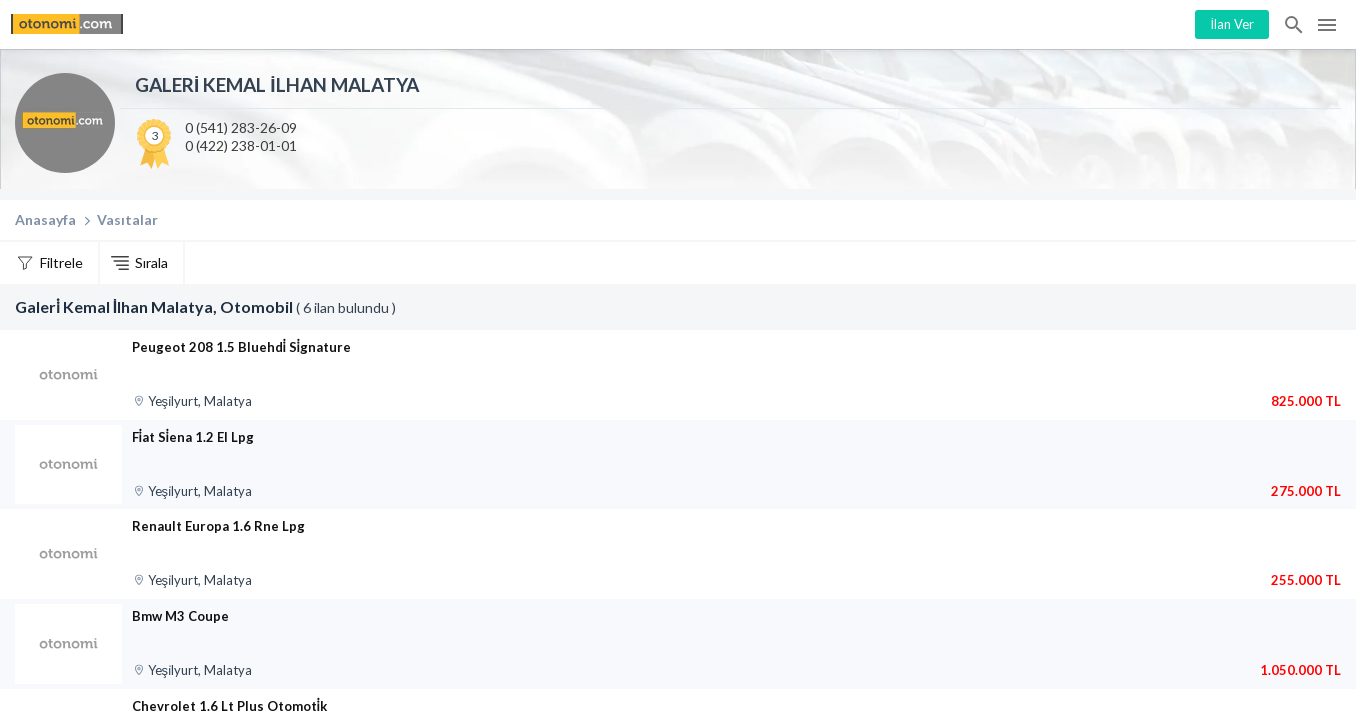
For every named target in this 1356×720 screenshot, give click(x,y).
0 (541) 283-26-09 (241, 127)
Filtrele (61, 262)
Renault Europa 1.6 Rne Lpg (218, 526)
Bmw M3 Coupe (180, 616)
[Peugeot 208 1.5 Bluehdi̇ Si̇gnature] (68, 375)
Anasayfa (45, 219)
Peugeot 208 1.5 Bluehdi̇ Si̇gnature (241, 347)
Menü (1327, 25)
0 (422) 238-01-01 (241, 145)
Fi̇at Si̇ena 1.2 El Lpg (193, 437)
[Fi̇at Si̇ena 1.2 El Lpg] (68, 465)
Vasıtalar (127, 219)
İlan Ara (1295, 25)
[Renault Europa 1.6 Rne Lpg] (68, 554)
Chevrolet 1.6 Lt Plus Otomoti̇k (229, 706)
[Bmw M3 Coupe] (68, 644)
